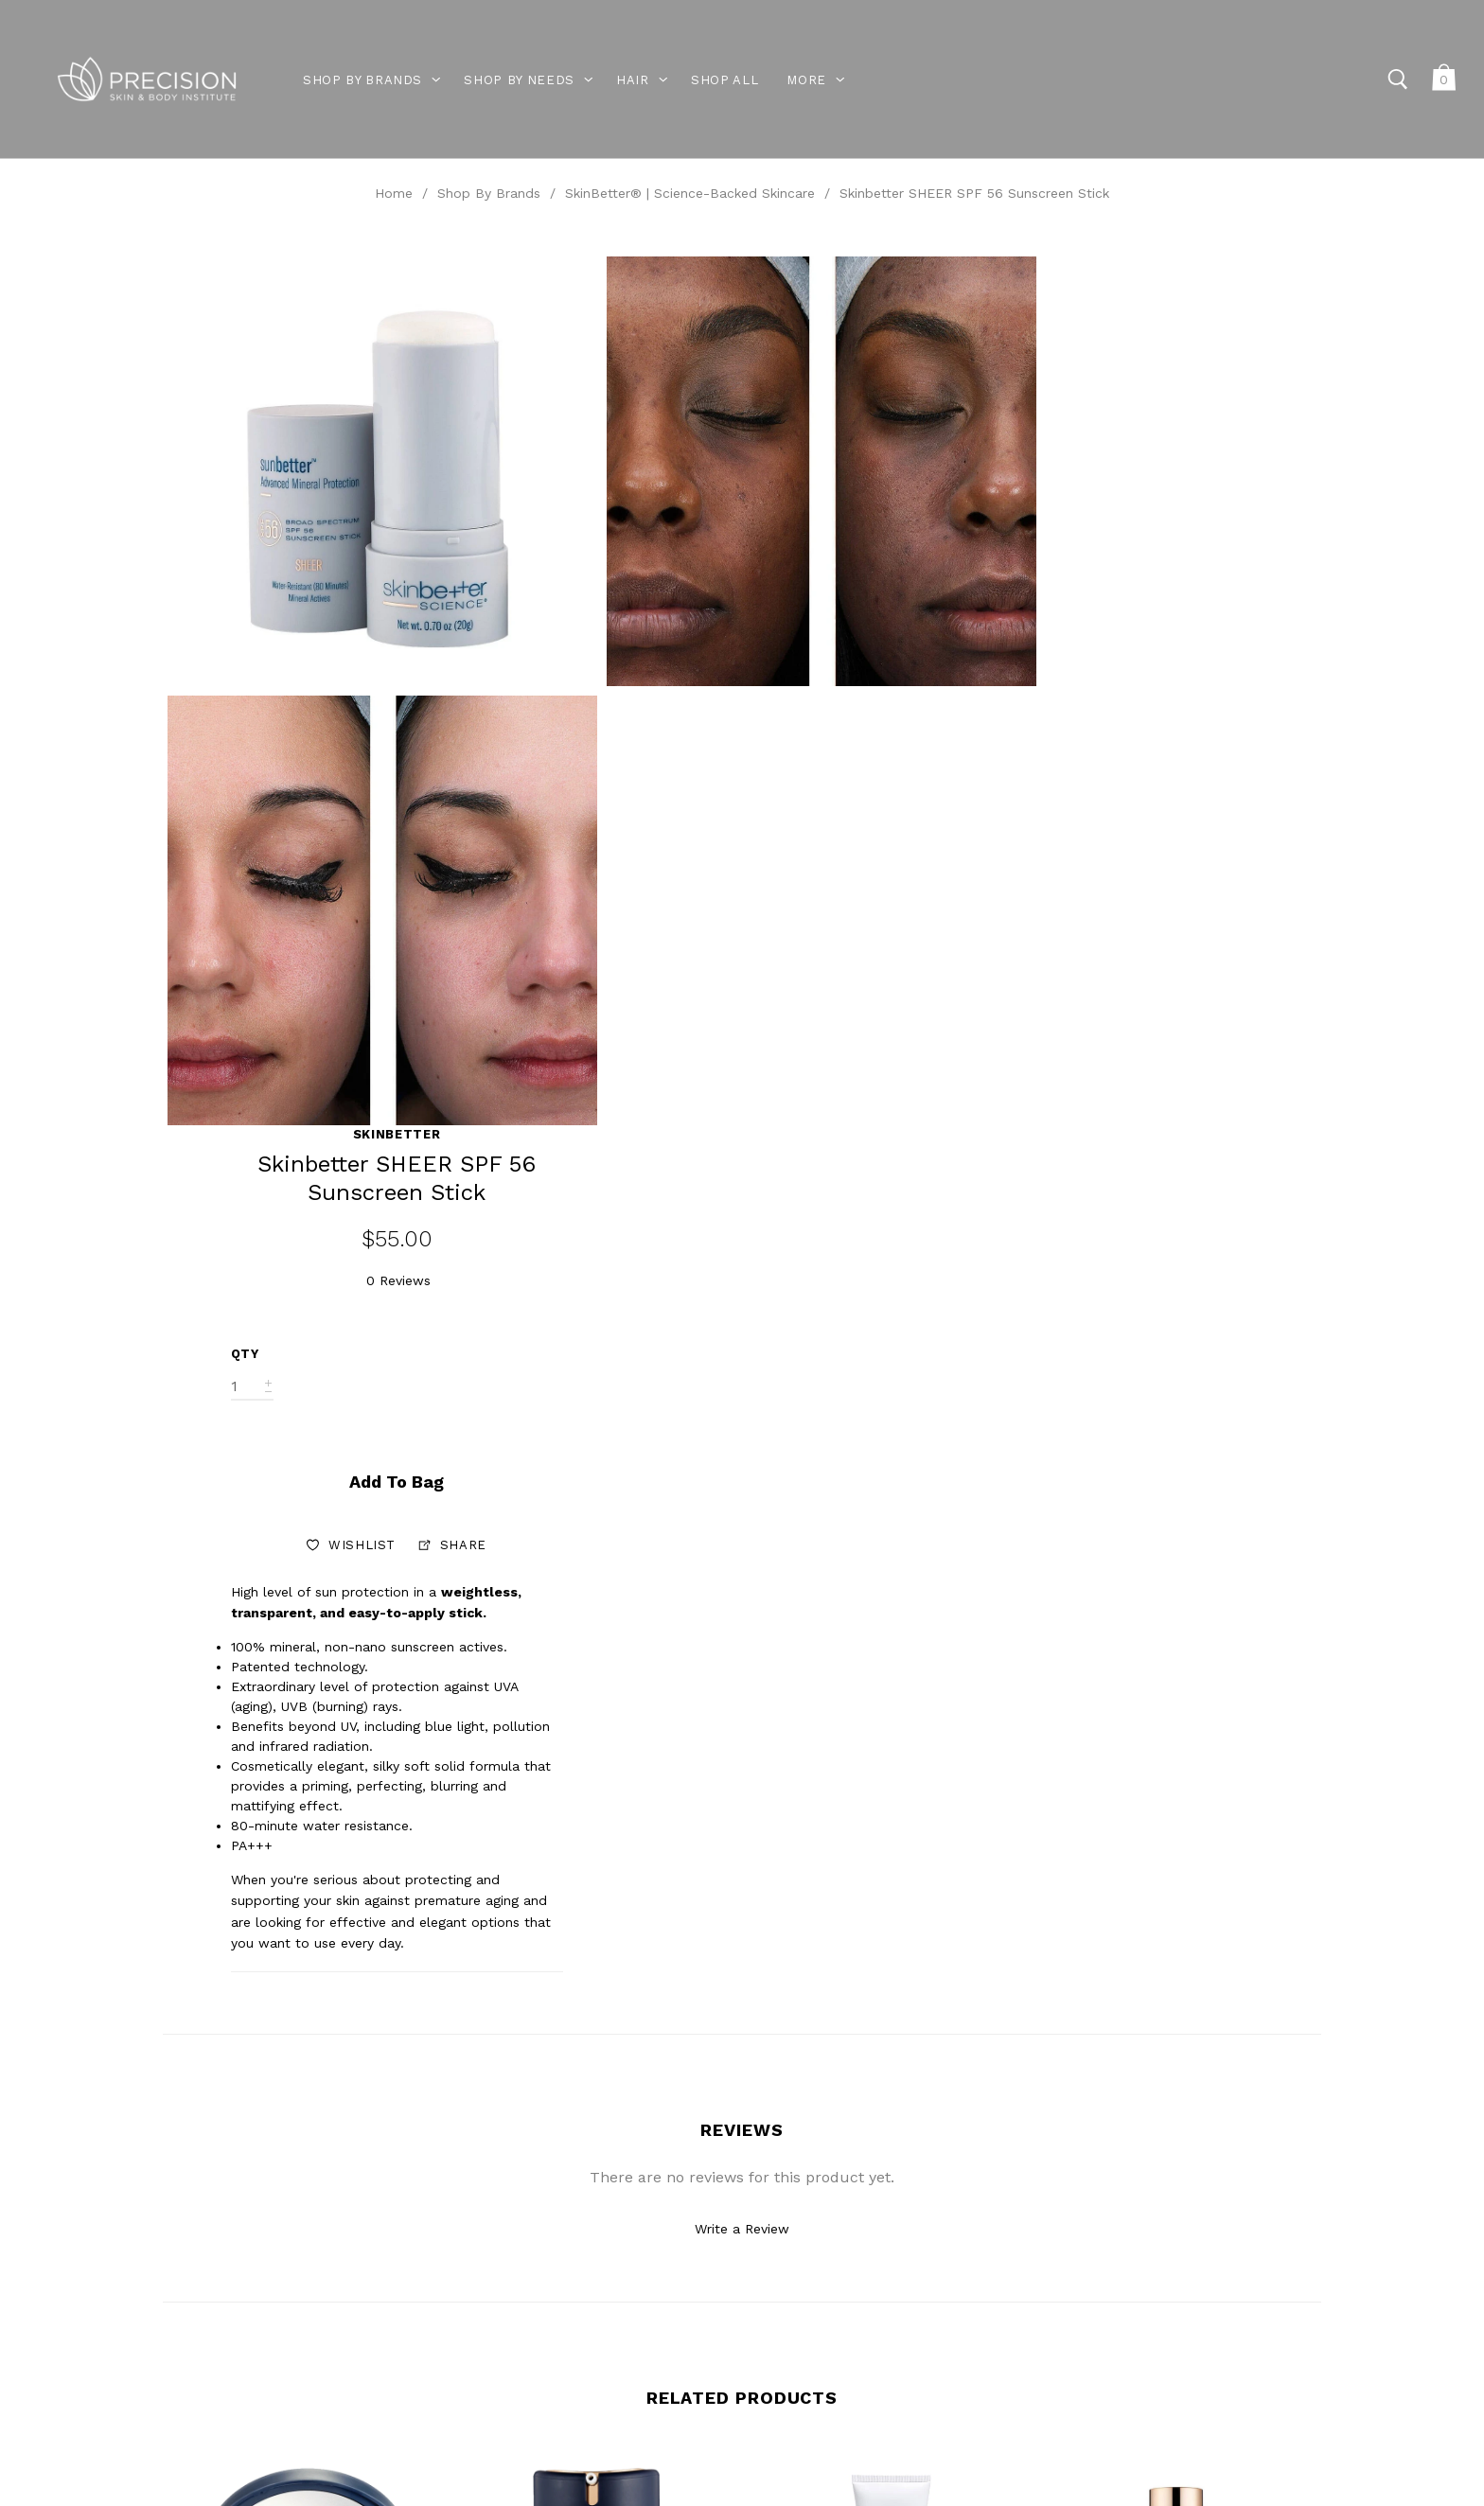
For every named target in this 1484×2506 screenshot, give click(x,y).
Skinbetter (1201, 266)
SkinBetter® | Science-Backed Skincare (690, 193)
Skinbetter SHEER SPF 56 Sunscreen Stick (974, 193)
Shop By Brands (488, 193)
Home (394, 193)
